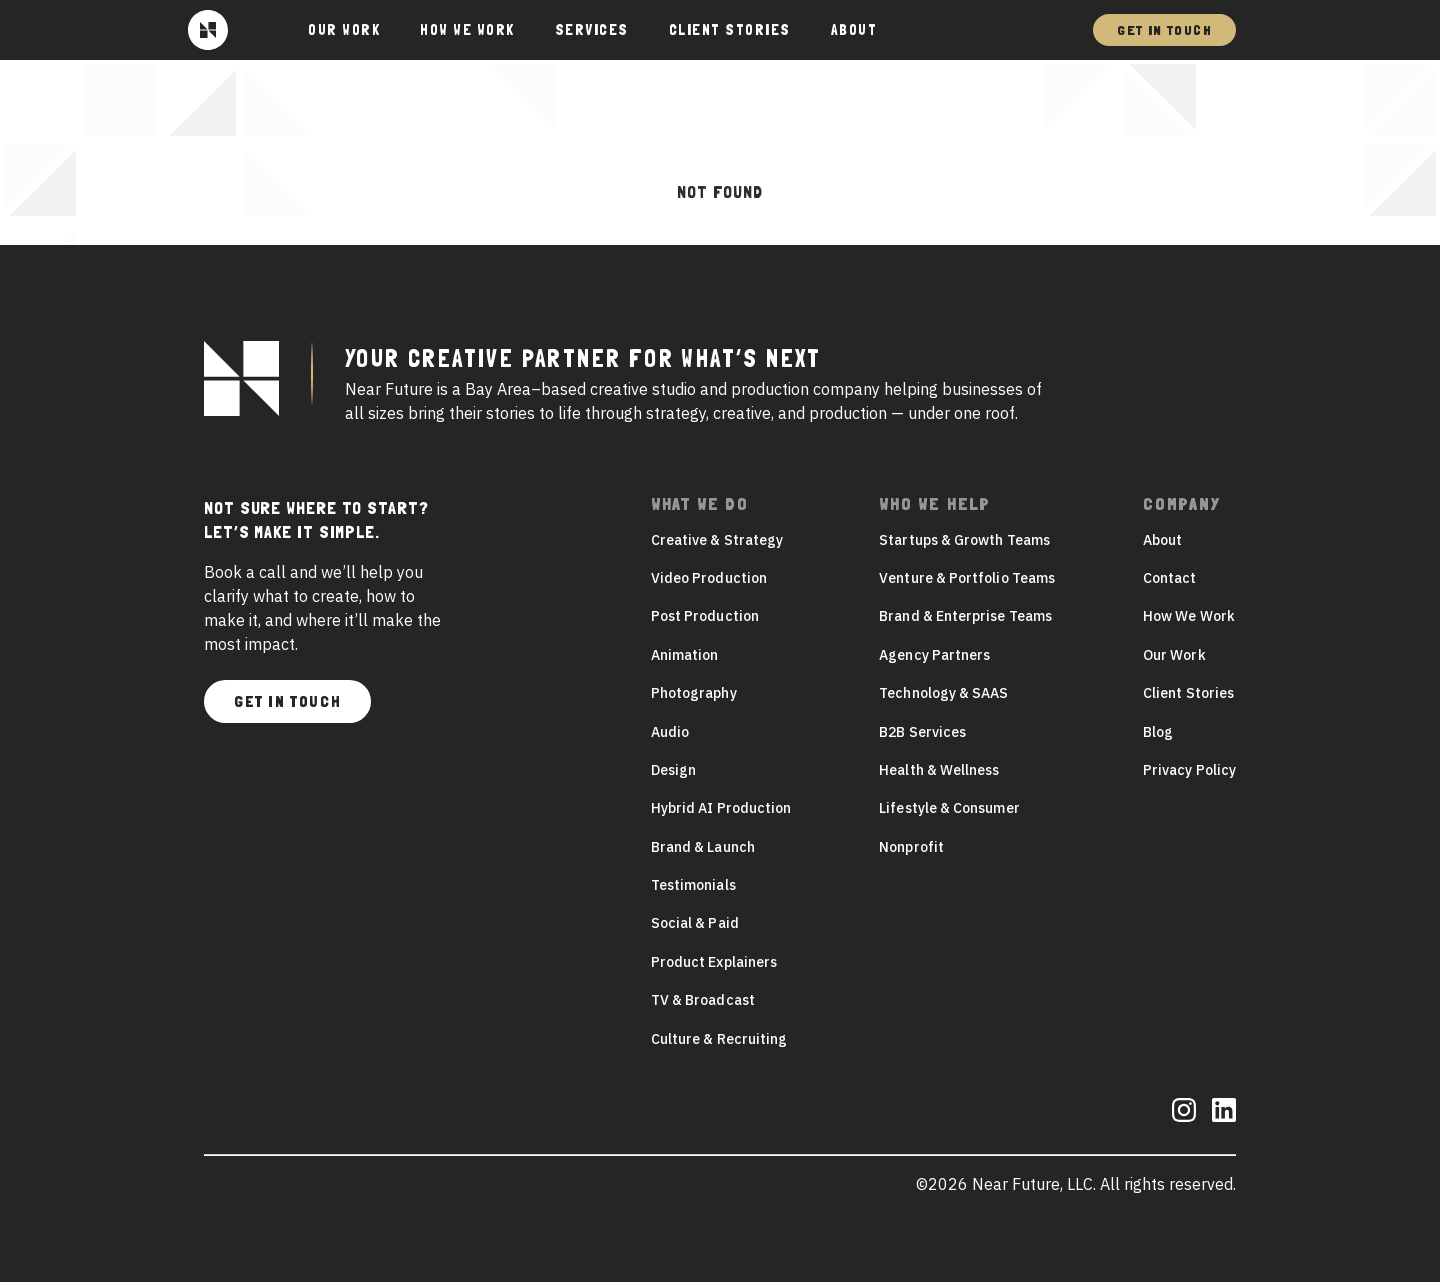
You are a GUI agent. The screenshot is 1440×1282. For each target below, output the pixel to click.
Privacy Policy (1189, 770)
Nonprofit (911, 847)
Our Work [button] (344, 30)
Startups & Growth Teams (964, 540)
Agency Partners (934, 655)
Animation (685, 655)
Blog (1158, 732)
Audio (670, 732)
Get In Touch (1164, 30)
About (854, 30)
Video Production (709, 578)
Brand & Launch (703, 847)
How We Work (467, 30)
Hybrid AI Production (721, 808)
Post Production (705, 616)
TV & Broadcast (703, 1000)
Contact (1170, 578)
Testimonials (693, 885)
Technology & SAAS (943, 693)
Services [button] (592, 30)
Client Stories (730, 30)
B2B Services (922, 732)
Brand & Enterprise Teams (965, 616)
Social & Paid (695, 923)
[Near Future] (208, 30)
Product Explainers (714, 962)
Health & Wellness (939, 770)
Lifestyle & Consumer (949, 808)
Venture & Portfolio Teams (967, 578)
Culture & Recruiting (719, 1039)
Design (673, 770)
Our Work (1174, 655)
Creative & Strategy (717, 540)
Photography (694, 693)
